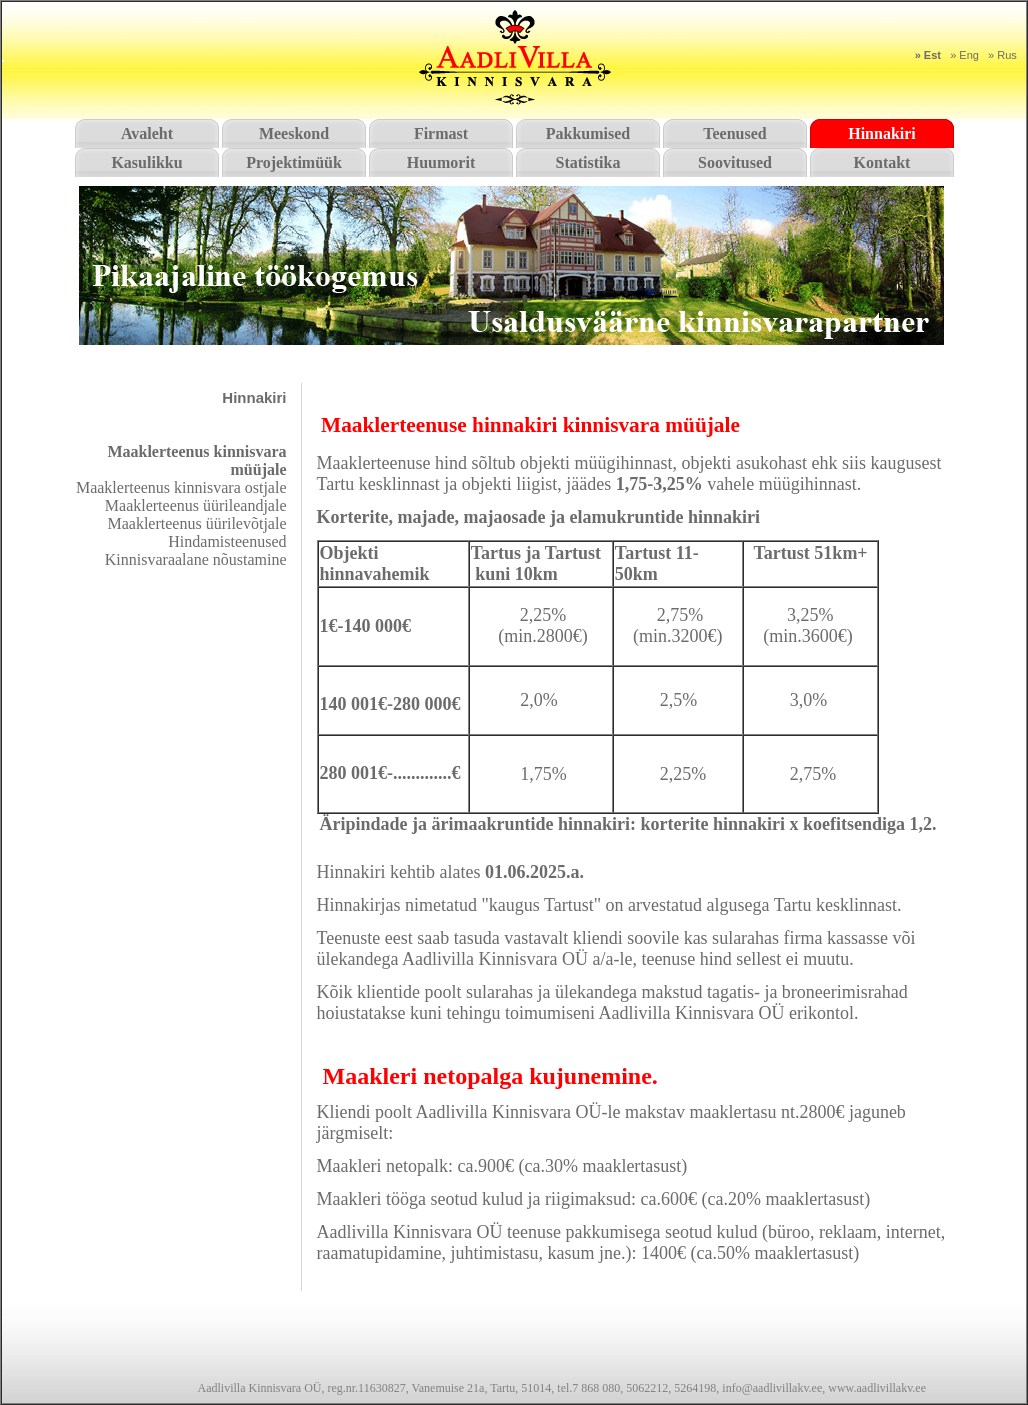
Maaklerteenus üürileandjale (196, 505)
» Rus (1002, 55)
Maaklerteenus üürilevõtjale (196, 523)
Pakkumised (588, 133)
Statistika (588, 162)
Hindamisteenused (227, 541)
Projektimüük (294, 162)
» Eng (964, 55)
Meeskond (294, 133)
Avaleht (147, 133)
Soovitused (735, 162)
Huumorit (441, 162)
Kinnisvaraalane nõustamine (196, 559)
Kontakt (882, 162)
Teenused (734, 133)
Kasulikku (146, 162)
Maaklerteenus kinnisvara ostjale (181, 487)
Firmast (441, 133)
